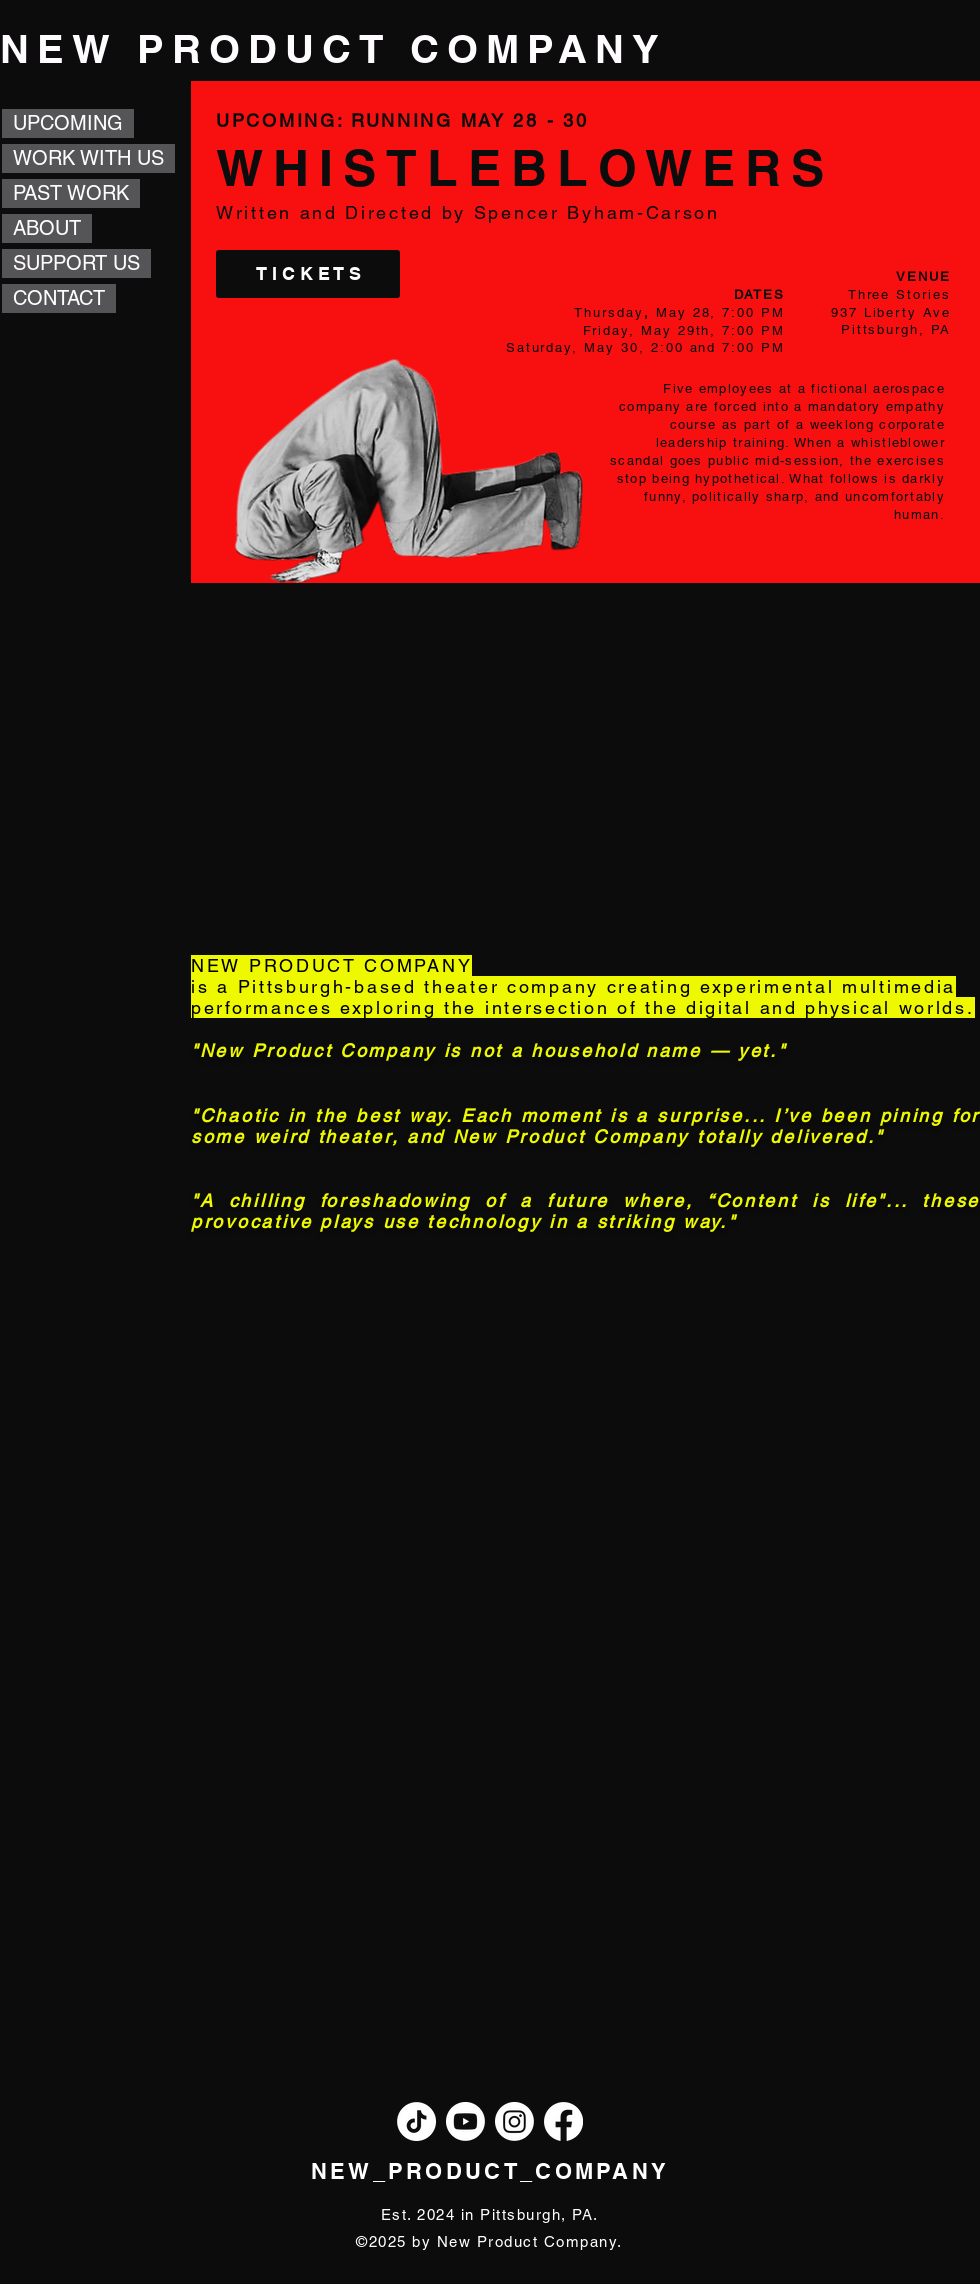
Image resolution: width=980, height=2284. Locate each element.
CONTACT (59, 298)
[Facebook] (563, 2121)
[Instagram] (514, 2121)
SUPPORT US (76, 263)
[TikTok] (416, 2121)
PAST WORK (71, 193)
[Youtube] (465, 2121)
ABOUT (47, 228)
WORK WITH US (88, 158)
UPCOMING (68, 123)
